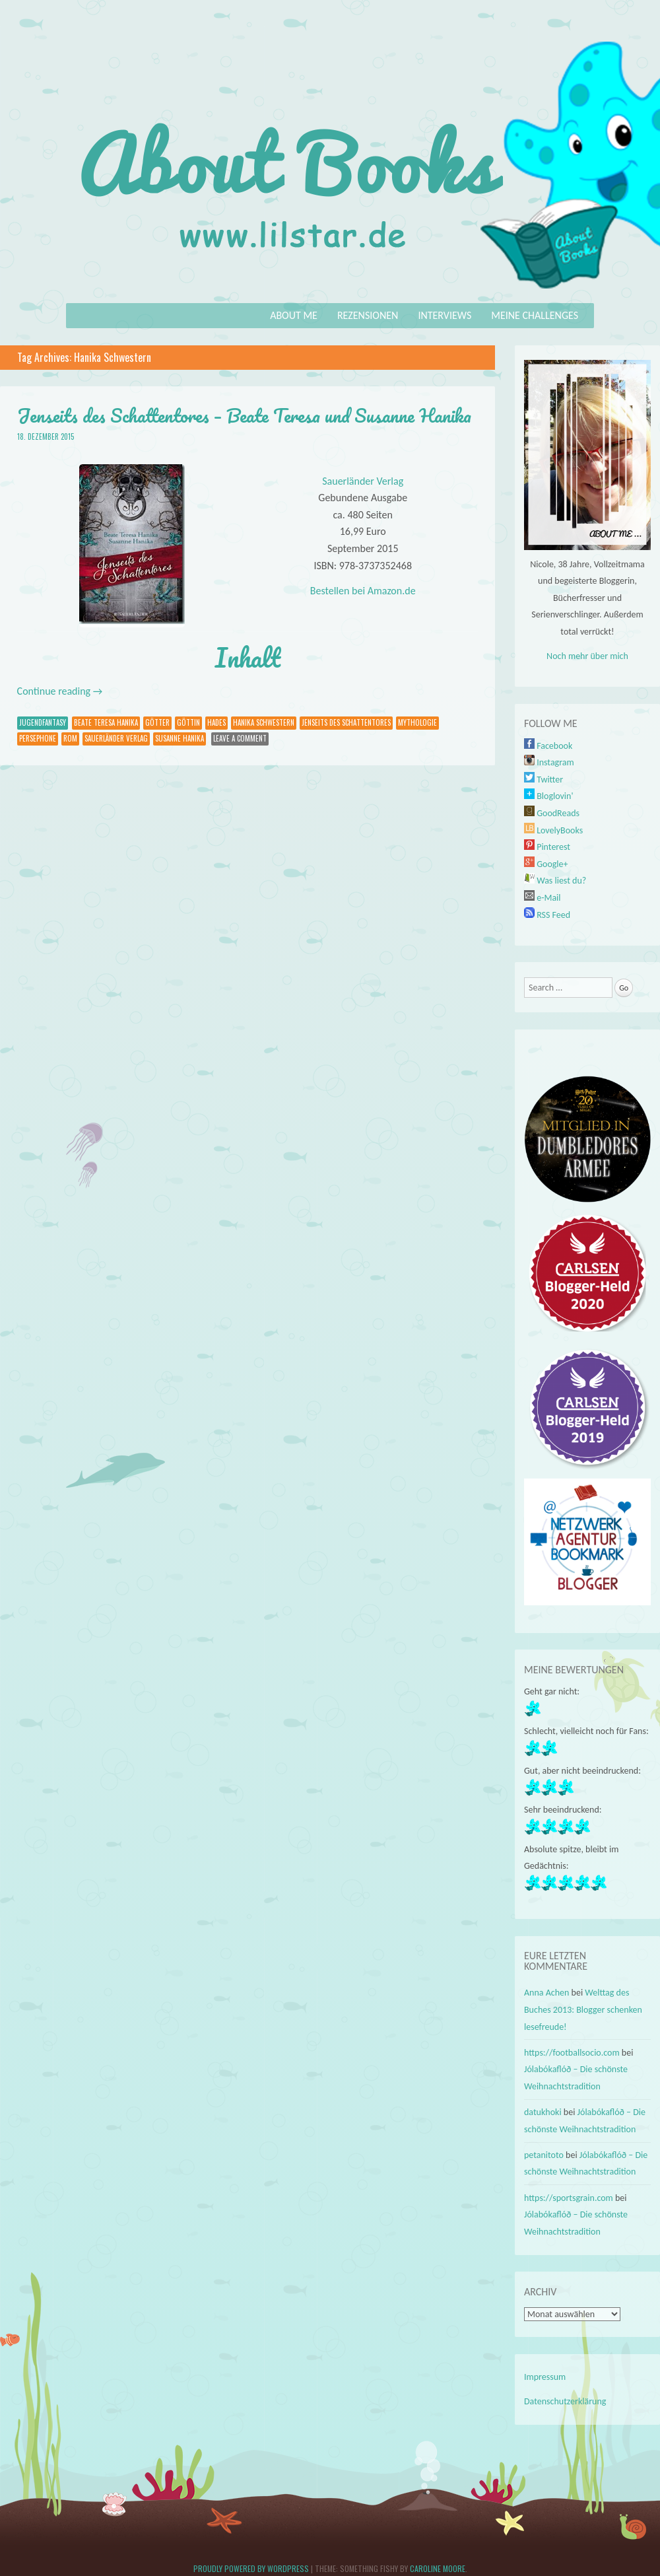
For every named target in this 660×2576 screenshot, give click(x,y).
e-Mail (542, 897)
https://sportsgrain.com (568, 2198)
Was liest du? (555, 880)
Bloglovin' (548, 796)
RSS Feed (547, 915)
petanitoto (544, 2155)
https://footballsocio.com (572, 2052)
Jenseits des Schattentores (346, 722)
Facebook (548, 745)
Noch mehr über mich (587, 656)
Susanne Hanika (179, 738)
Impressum (545, 2377)
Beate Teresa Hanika (106, 722)
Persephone (37, 738)
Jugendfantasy (42, 722)
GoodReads (551, 813)
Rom (70, 738)
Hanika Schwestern (263, 722)
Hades (216, 722)
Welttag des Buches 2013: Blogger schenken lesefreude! (583, 2009)
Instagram (549, 762)
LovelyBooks (553, 830)
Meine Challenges (534, 315)
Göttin (188, 722)
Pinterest (547, 847)
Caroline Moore (437, 2568)
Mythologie (417, 722)
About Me (293, 315)
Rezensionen (368, 315)
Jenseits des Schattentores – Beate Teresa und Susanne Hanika (244, 415)
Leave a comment (240, 738)
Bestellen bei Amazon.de (363, 590)
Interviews (444, 315)
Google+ (546, 864)
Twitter (543, 779)
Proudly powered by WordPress (251, 2568)
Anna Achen (546, 1992)
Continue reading (60, 691)
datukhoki (543, 2112)
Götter (157, 722)
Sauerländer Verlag (362, 481)
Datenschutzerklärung (565, 2401)
